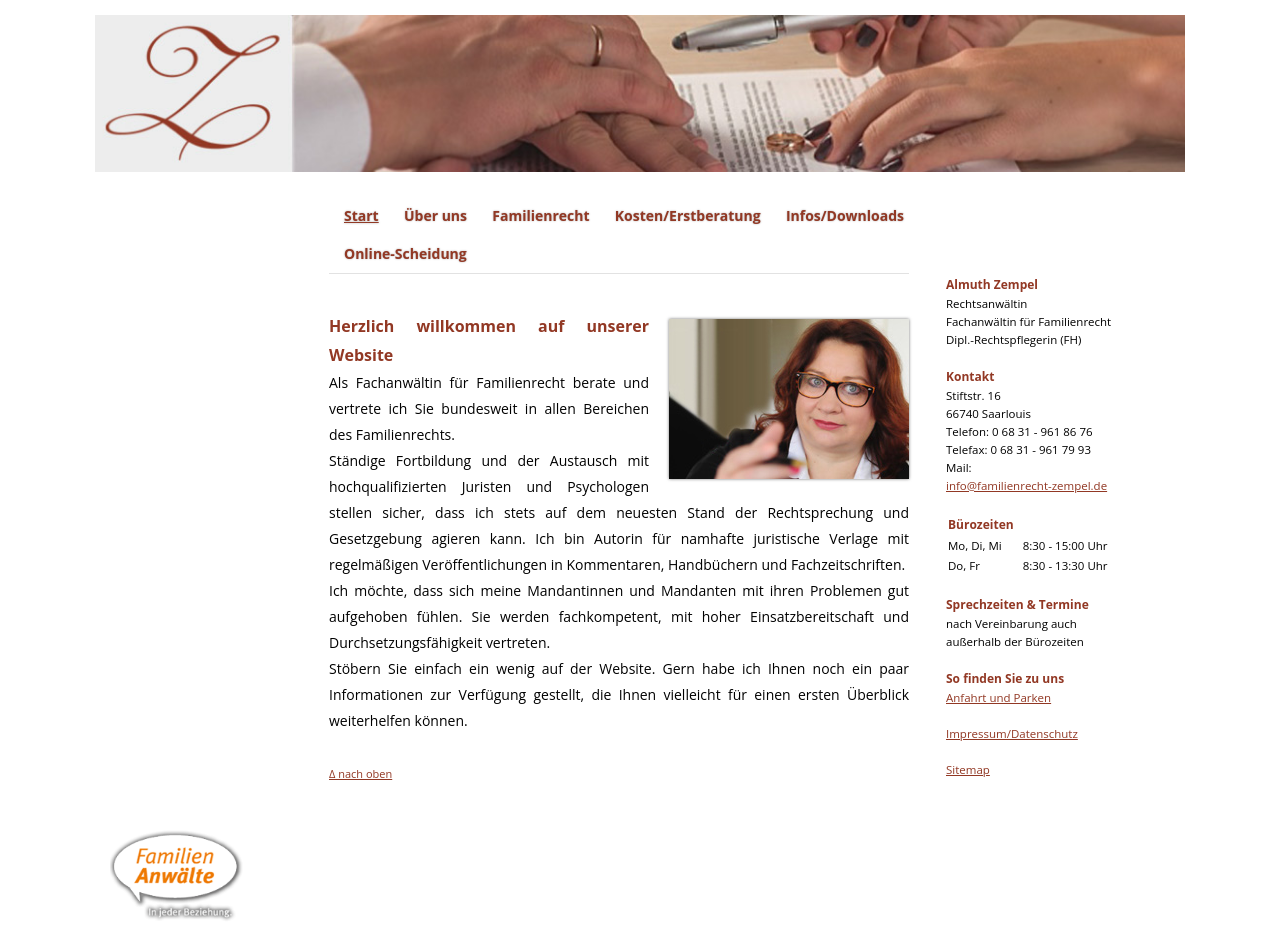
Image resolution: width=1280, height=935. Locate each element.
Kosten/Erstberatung (688, 215)
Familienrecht (540, 215)
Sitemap (968, 769)
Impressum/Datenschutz (1012, 733)
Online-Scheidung (405, 253)
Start (361, 215)
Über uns (435, 215)
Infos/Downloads (845, 215)
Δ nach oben (360, 773)
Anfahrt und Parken (998, 697)
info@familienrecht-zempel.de (1026, 485)
